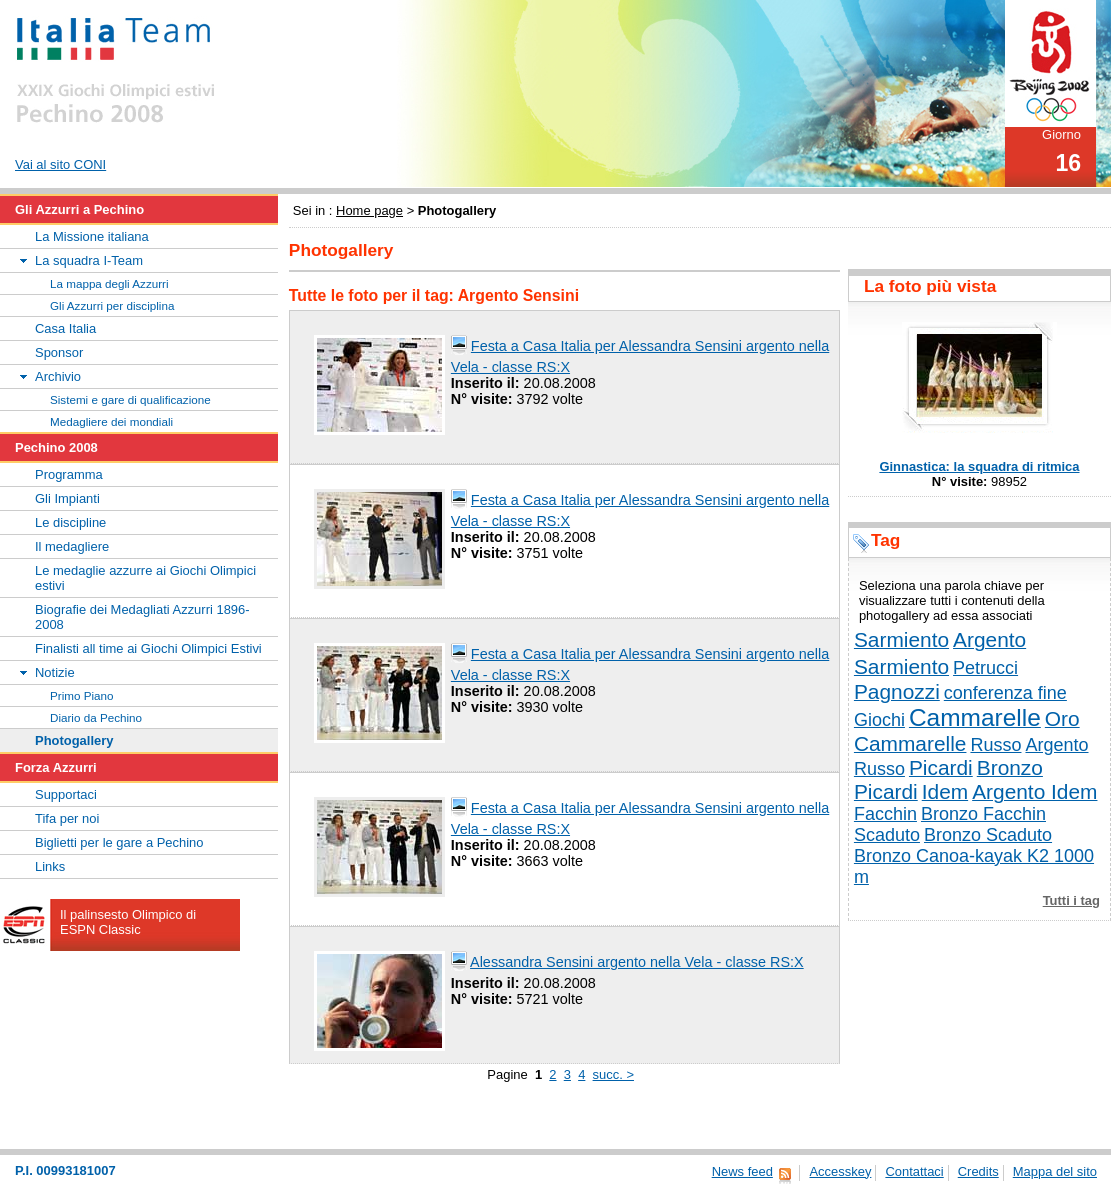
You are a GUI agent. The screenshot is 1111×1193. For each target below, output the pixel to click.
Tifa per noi (67, 818)
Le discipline (70, 522)
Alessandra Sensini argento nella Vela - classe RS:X (637, 962)
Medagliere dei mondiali (111, 421)
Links (50, 866)
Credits (978, 1171)
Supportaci (66, 794)
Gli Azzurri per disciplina (112, 305)
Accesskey (840, 1171)
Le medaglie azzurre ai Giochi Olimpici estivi (145, 578)
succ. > (613, 1074)
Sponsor (59, 352)
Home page (369, 210)
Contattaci (914, 1171)
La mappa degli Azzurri (109, 283)
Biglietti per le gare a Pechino (119, 842)
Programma (69, 474)
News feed (742, 1171)
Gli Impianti (67, 498)
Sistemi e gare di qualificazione (130, 399)
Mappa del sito (1055, 1171)
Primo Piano (82, 695)
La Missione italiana (92, 236)
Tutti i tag (1071, 900)
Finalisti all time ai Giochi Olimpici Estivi (148, 648)
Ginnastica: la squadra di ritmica (979, 466)
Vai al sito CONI (60, 164)
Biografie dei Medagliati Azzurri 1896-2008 (142, 617)
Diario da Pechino (96, 717)
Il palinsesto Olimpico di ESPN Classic (128, 922)
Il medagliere (72, 546)
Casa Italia (65, 328)
